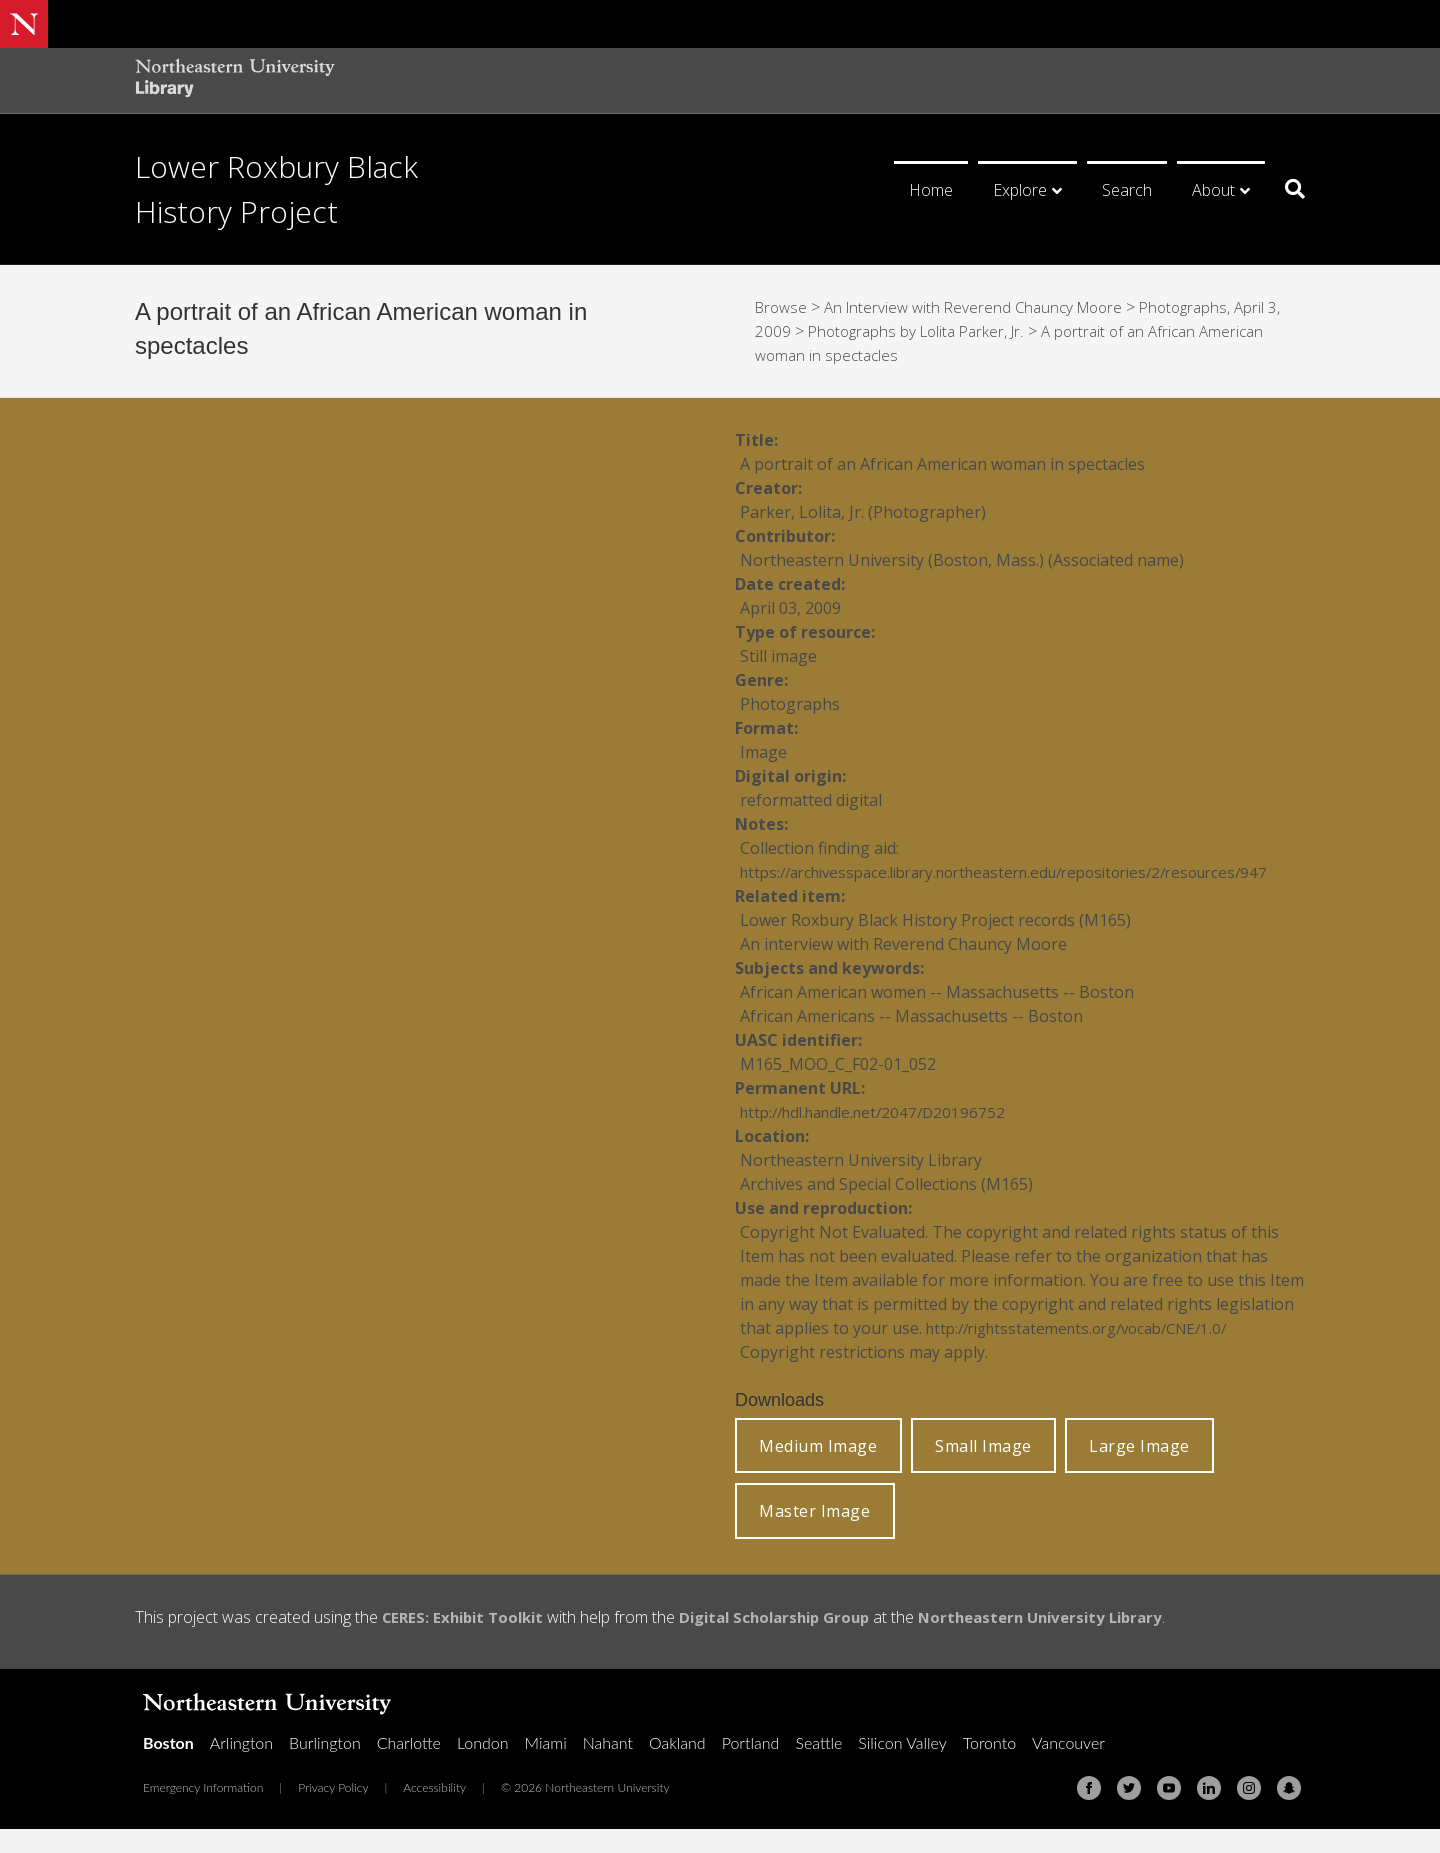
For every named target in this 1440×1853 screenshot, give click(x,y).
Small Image (983, 1470)
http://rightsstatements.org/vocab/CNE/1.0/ (1090, 1352)
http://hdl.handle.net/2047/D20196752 (882, 1136)
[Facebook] (1089, 1812)
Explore (1020, 190)
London (483, 1766)
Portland (751, 1766)
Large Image (1139, 1470)
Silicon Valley (902, 1766)
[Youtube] (1169, 1812)
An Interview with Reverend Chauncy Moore (984, 307)
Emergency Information (203, 1811)
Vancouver (1068, 1766)
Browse (783, 307)
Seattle (818, 1766)
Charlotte (409, 1766)
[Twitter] (1129, 1812)
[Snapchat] (1289, 1812)
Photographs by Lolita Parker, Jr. (921, 331)
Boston (168, 1766)
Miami (546, 1766)
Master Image (814, 1535)
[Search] (1287, 189)
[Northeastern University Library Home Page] (235, 80)
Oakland (677, 1766)
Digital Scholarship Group (792, 1641)
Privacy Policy (333, 1811)
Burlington (325, 1766)
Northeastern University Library (1072, 1641)
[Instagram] (1249, 1812)
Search (1127, 190)
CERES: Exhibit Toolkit (468, 1641)
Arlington (241, 1766)
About (1213, 190)
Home (931, 190)
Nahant (608, 1766)
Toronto (989, 1766)
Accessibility (434, 1811)
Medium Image (818, 1470)
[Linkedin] (1209, 1812)
